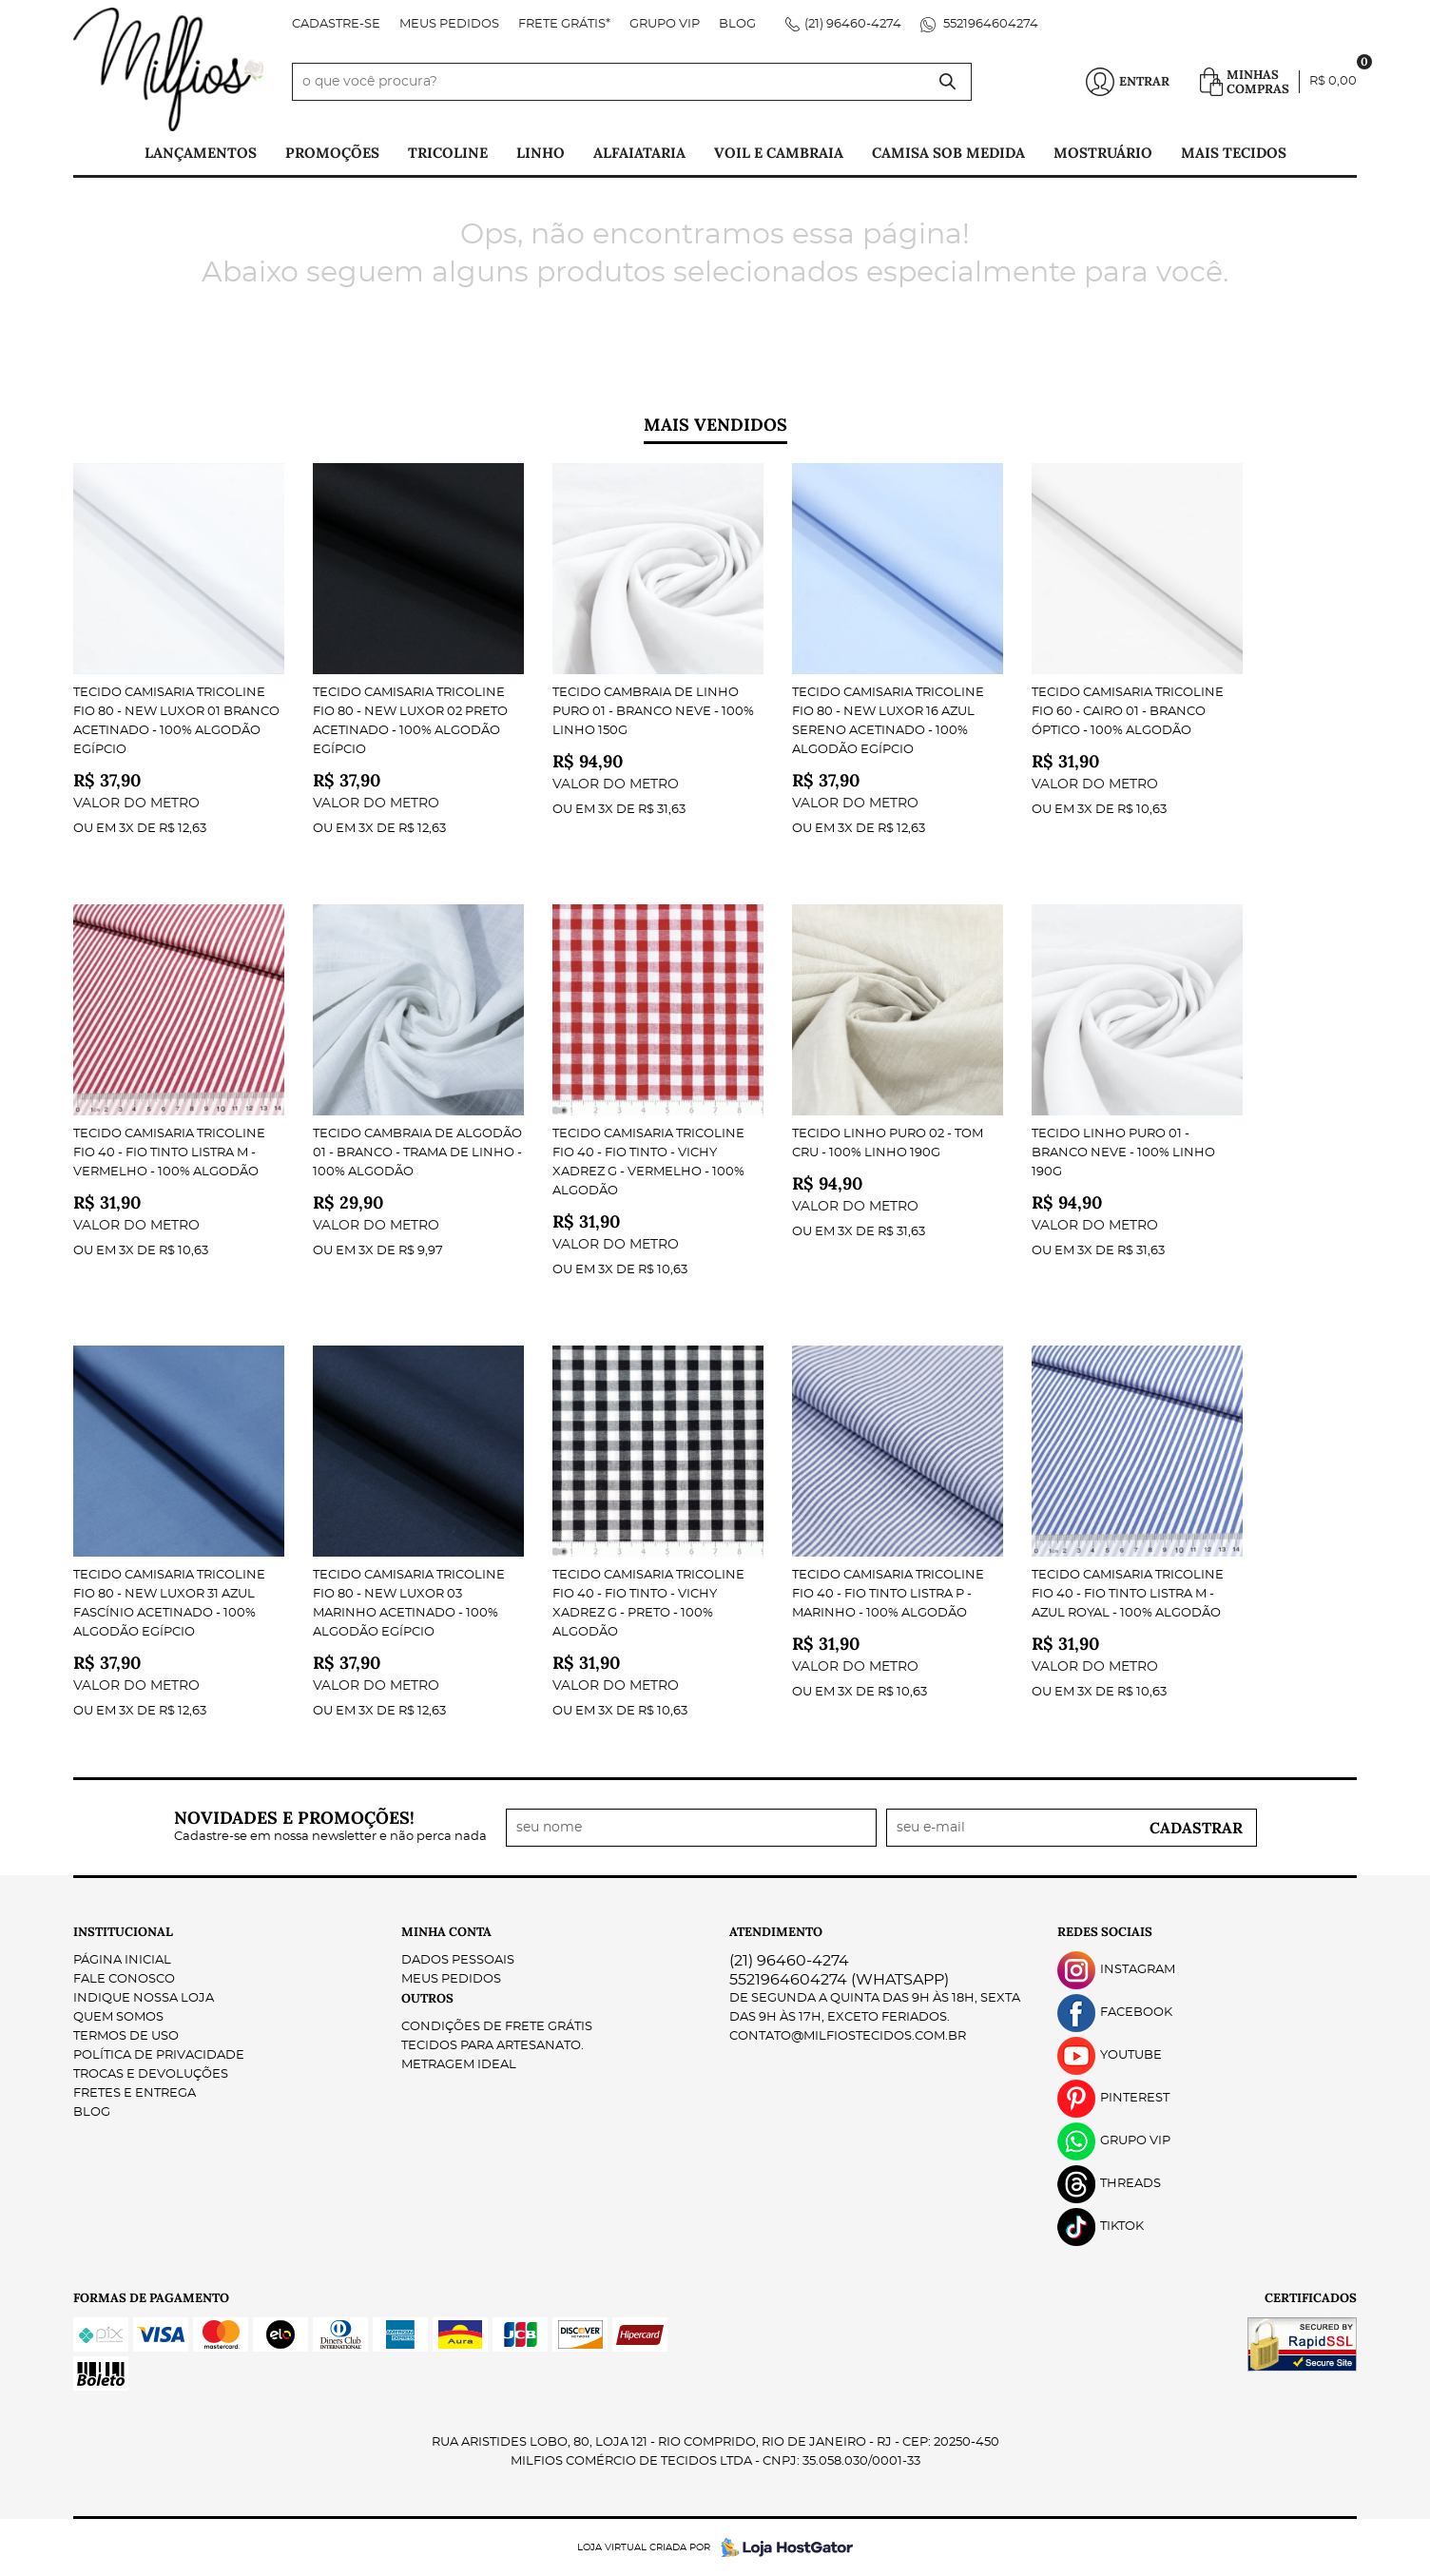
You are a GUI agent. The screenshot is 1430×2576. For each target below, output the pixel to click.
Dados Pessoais (457, 1960)
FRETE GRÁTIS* (564, 24)
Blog (737, 24)
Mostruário (1102, 153)
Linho (540, 153)
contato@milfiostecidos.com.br (847, 2036)
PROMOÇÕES (332, 153)
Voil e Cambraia (778, 153)
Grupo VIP (664, 24)
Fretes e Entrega (134, 2093)
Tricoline (448, 153)
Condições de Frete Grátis (496, 2027)
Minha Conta (446, 1932)
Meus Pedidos (449, 24)
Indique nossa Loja (143, 1998)
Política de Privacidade (158, 2055)
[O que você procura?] (948, 82)
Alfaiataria (639, 153)
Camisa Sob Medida (948, 153)
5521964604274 (989, 24)
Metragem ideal (458, 2065)
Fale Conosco (124, 1979)
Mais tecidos (1233, 153)
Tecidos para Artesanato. (492, 2046)
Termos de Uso (126, 2036)
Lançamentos (201, 153)
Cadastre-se (336, 24)
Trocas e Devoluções (150, 2074)
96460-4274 (852, 24)
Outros (427, 1998)
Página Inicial (122, 1960)
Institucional (123, 1932)
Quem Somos (118, 2017)
